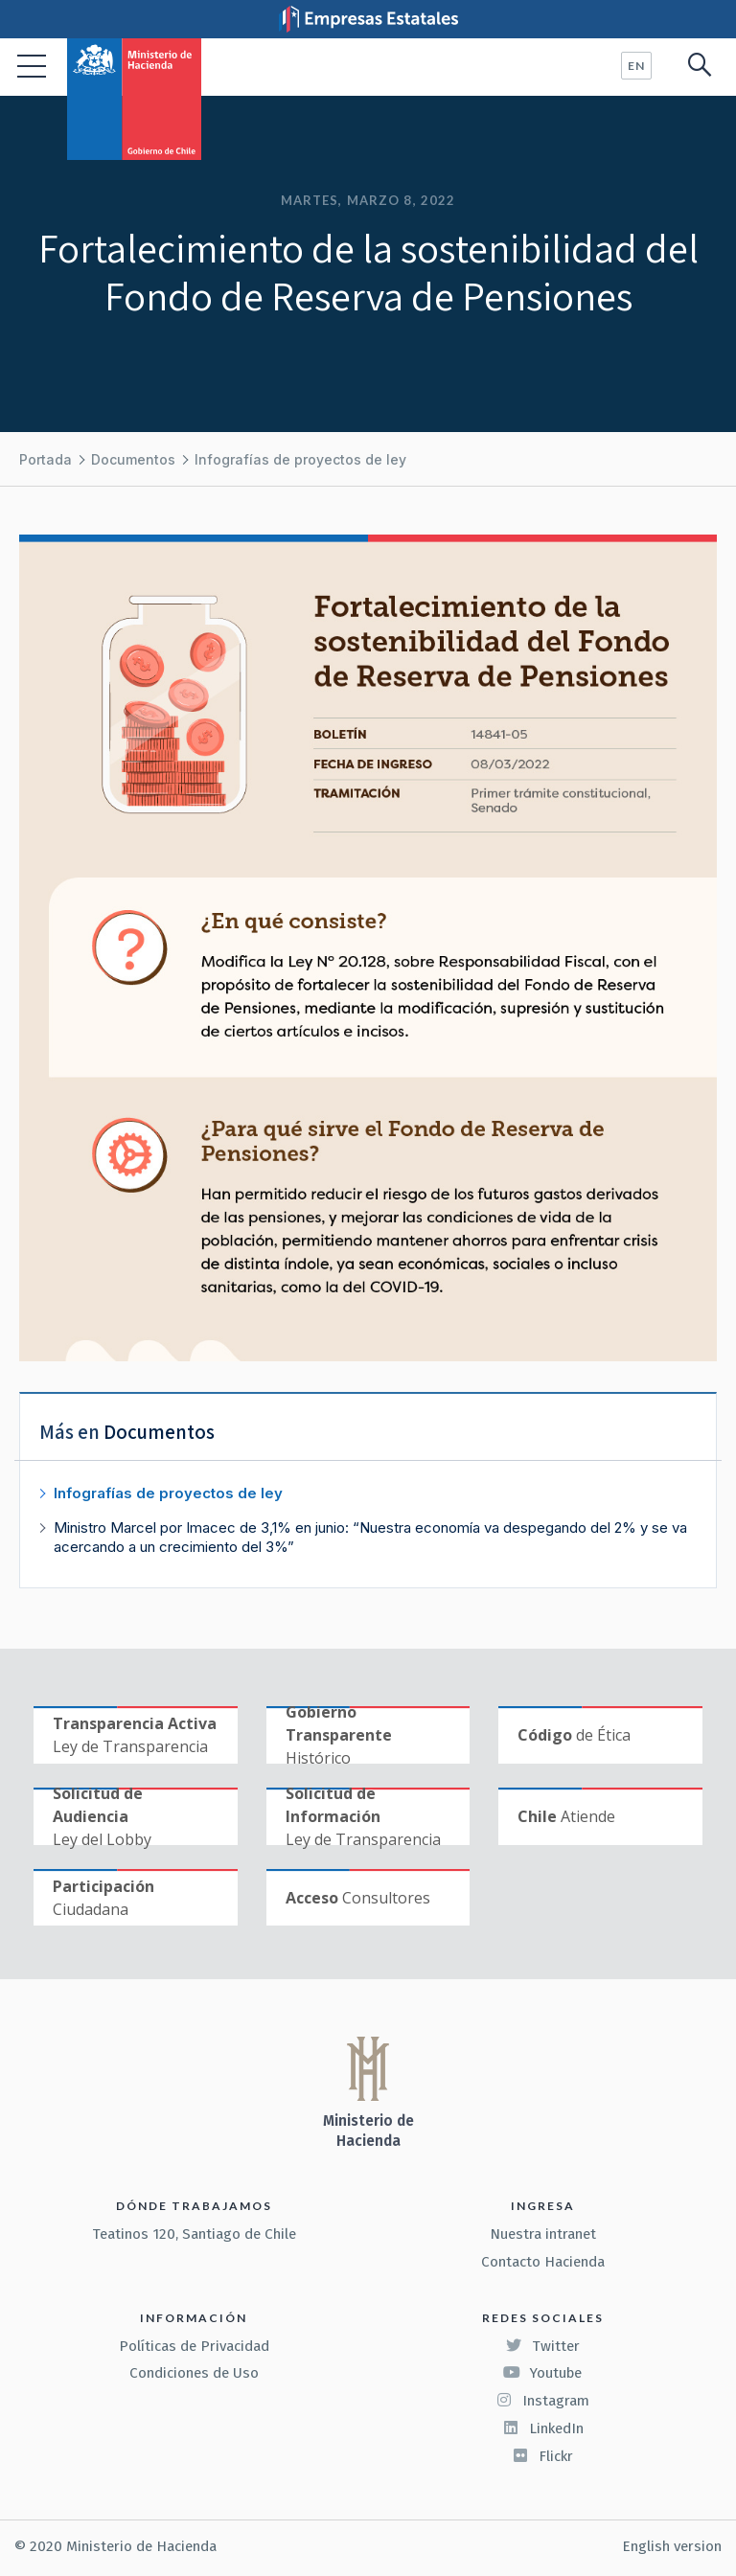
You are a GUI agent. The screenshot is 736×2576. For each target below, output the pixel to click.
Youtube (542, 2373)
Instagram (542, 2400)
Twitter (542, 2346)
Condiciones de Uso (194, 2373)
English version (672, 2546)
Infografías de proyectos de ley (300, 459)
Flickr (542, 2456)
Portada (45, 459)
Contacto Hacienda (543, 2261)
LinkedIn (543, 2428)
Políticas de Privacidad (194, 2346)
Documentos (133, 459)
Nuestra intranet (543, 2234)
